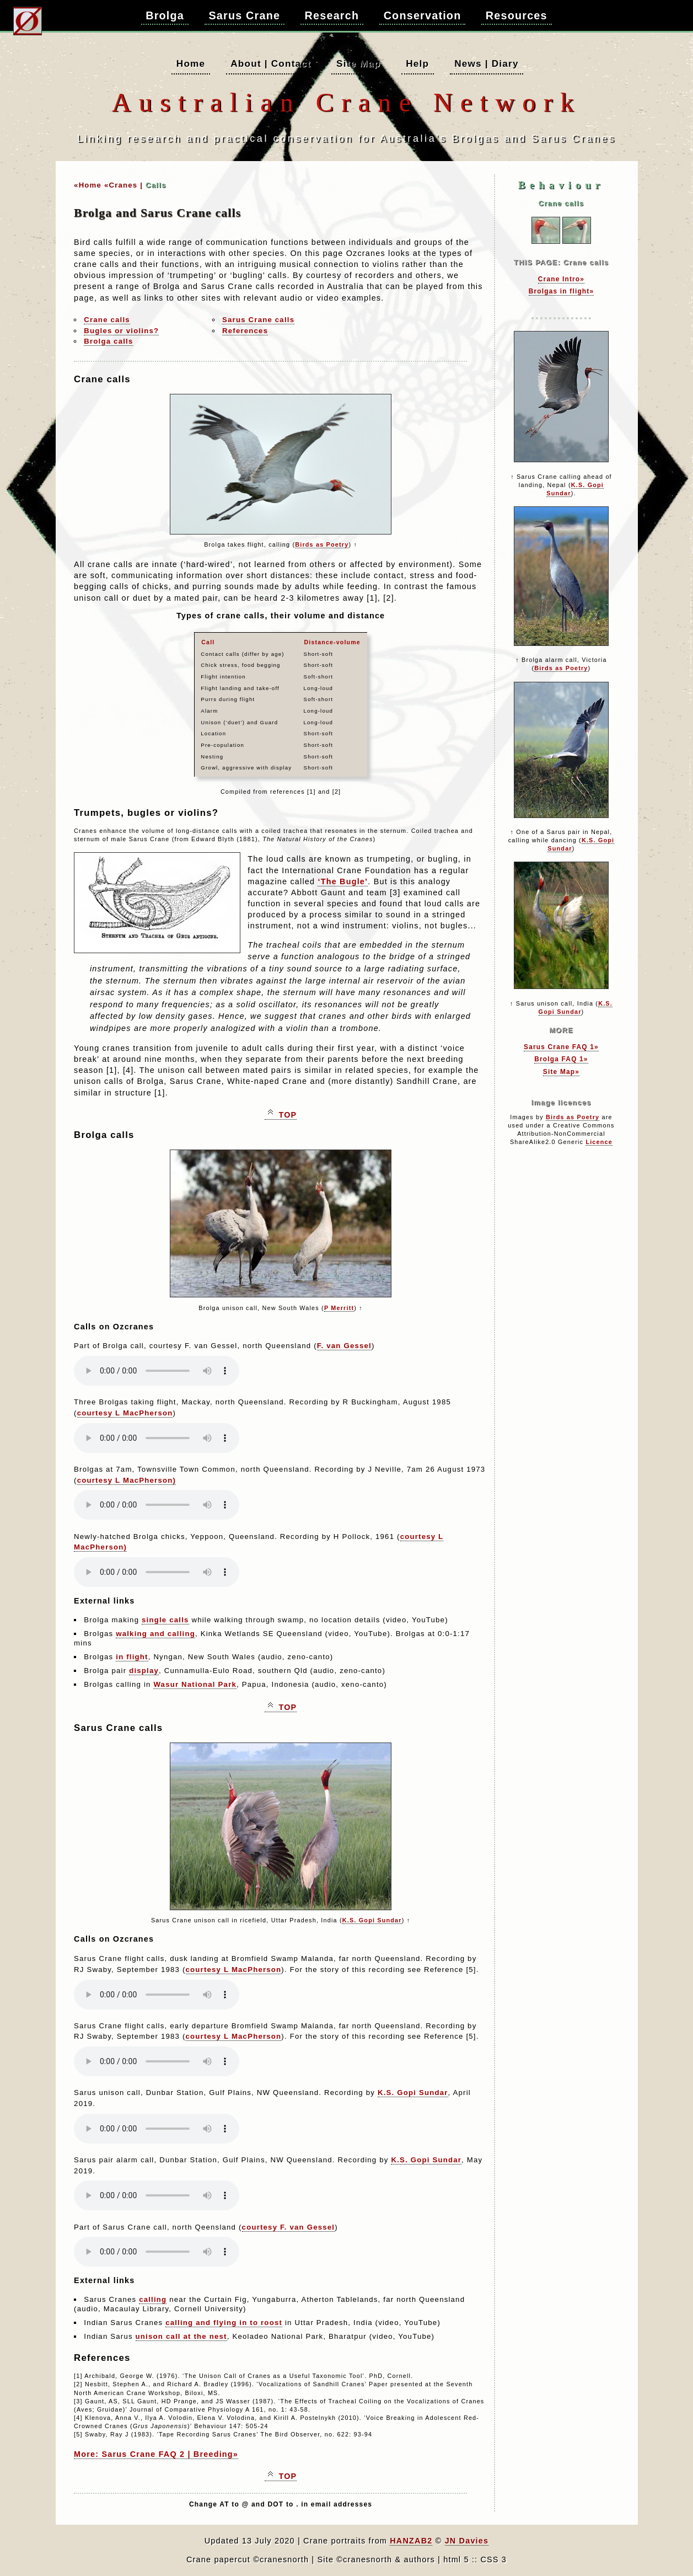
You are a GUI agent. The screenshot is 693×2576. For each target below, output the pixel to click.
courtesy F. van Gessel (288, 2227)
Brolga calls (108, 341)
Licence (599, 1142)
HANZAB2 (411, 2540)
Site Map (358, 63)
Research (332, 15)
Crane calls (107, 320)
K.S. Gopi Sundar (372, 1920)
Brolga (165, 15)
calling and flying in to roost (223, 2322)
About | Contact (270, 63)
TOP (282, 1114)
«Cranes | (123, 185)
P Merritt (339, 1308)
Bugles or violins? (121, 331)
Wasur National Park (195, 1684)
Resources (516, 15)
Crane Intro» (561, 279)
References (245, 331)
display (144, 1670)
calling (152, 2299)
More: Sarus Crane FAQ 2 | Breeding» (156, 2454)
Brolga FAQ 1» (561, 1059)
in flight (132, 1657)
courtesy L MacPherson (125, 1413)
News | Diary (486, 63)
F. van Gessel (344, 1346)
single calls (165, 1620)
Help (417, 63)
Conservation (422, 15)
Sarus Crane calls (258, 320)
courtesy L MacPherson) (126, 1480)
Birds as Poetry (321, 544)
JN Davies (467, 2540)
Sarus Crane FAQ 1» (561, 1047)
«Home (87, 185)
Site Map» (561, 1072)
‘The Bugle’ (343, 881)
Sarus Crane (244, 15)
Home (190, 63)
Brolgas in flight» (561, 291)
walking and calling (155, 1633)
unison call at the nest (181, 2336)
